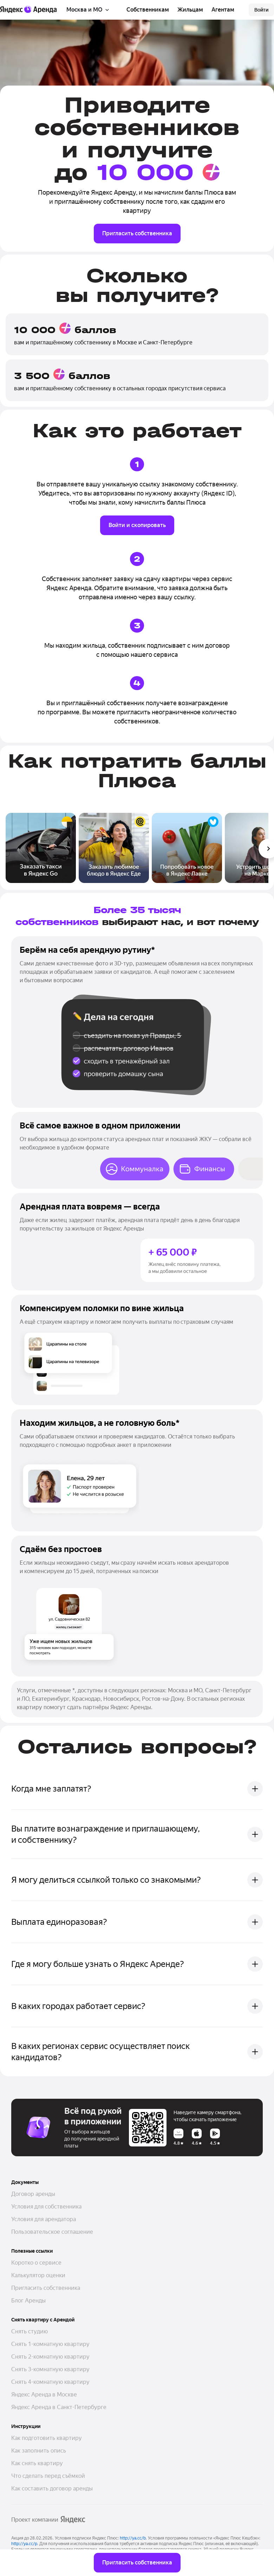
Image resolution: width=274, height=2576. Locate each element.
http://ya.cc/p (24, 2543)
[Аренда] (40, 9)
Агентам (222, 9)
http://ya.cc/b (133, 2538)
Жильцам (190, 9)
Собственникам (147, 9)
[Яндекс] (11, 9)
